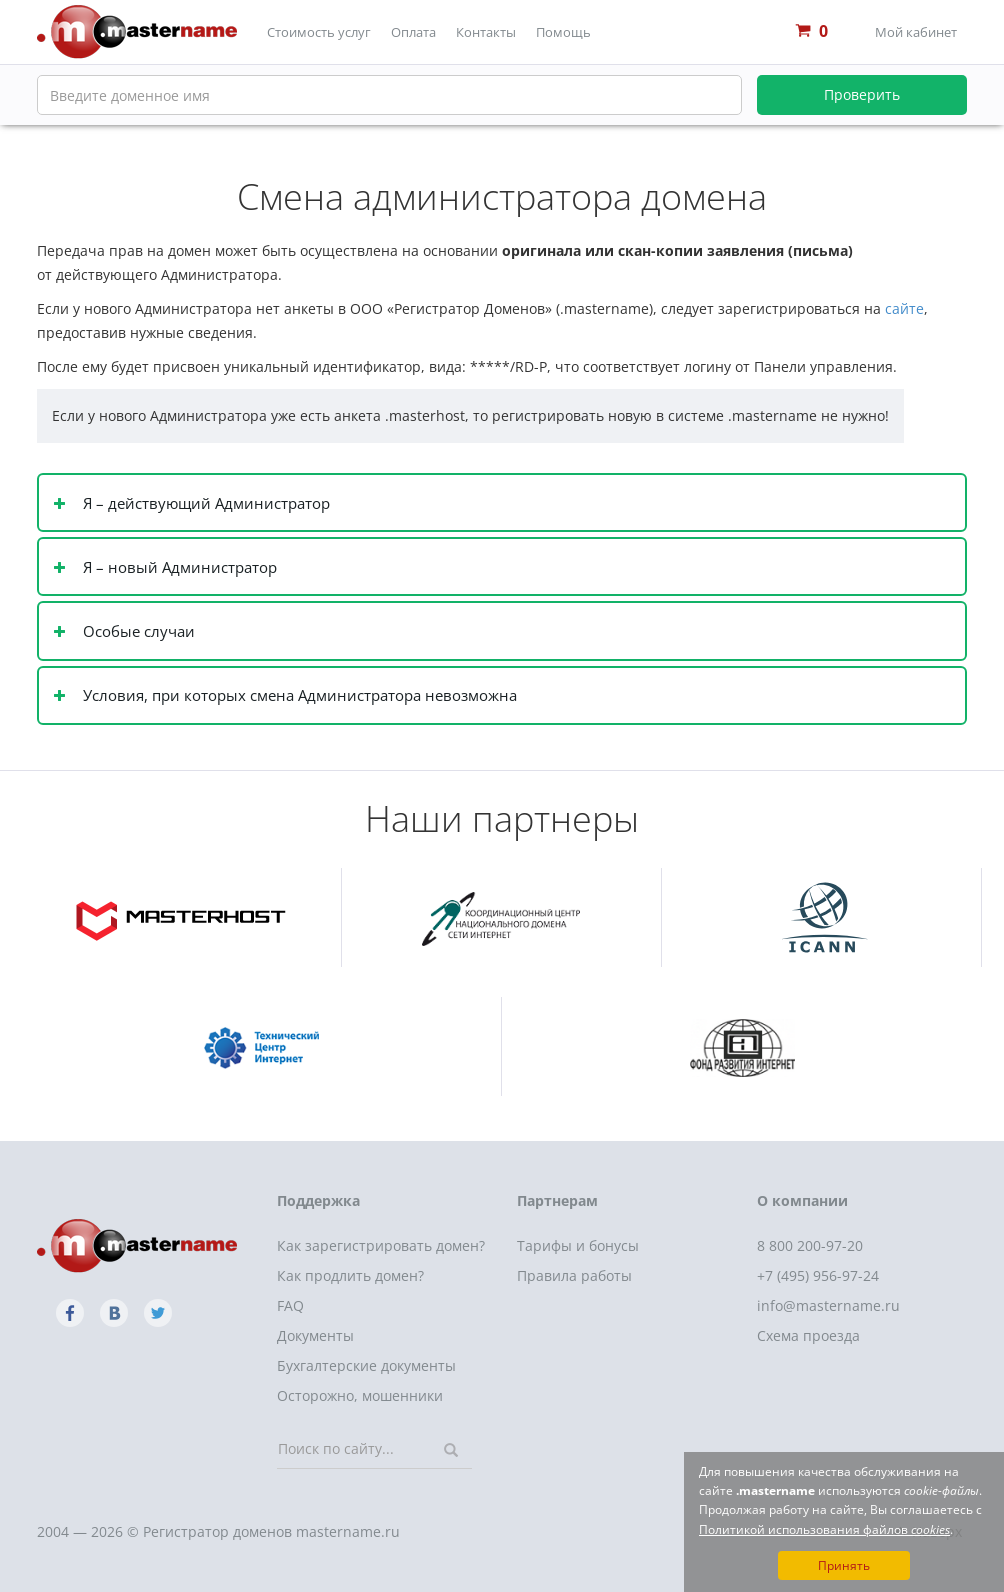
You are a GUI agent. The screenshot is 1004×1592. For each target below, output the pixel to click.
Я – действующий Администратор (204, 503)
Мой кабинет (916, 32)
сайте (904, 308)
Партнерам (557, 1200)
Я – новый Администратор (178, 567)
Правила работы (574, 1275)
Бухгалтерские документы (366, 1365)
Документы (315, 1335)
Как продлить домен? (350, 1275)
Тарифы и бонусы (578, 1245)
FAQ (290, 1305)
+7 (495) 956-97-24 (818, 1275)
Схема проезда (808, 1335)
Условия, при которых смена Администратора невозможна (298, 695)
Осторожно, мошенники (360, 1395)
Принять (844, 1565)
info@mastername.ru (828, 1305)
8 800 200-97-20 (810, 1245)
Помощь (563, 32)
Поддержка (318, 1200)
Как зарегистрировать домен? (381, 1245)
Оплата (413, 32)
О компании (802, 1200)
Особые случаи (137, 631)
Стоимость (319, 32)
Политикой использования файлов (824, 1529)
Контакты (486, 32)
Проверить (862, 94)
